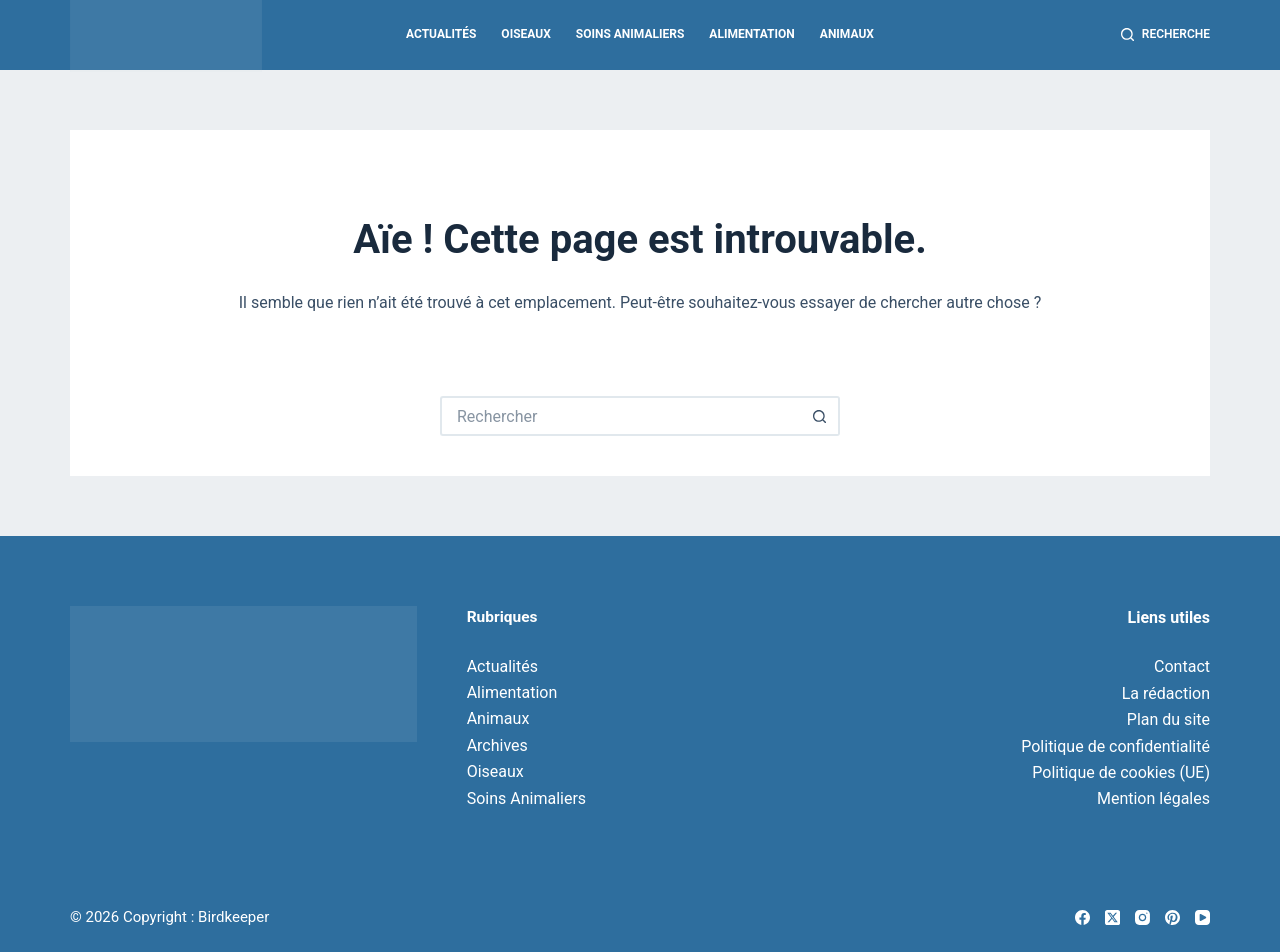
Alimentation (751, 34)
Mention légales (1153, 798)
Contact (1182, 666)
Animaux (847, 34)
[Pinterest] (1172, 917)
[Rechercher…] (620, 416)
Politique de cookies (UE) (1121, 772)
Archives (497, 745)
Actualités (441, 34)
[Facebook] (1082, 917)
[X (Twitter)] (1112, 917)
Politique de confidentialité (1115, 746)
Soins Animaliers (630, 34)
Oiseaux (525, 34)
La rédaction (1166, 693)
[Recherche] (1165, 35)
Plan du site (1168, 719)
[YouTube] (1202, 917)
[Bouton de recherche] (820, 416)
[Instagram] (1142, 917)
